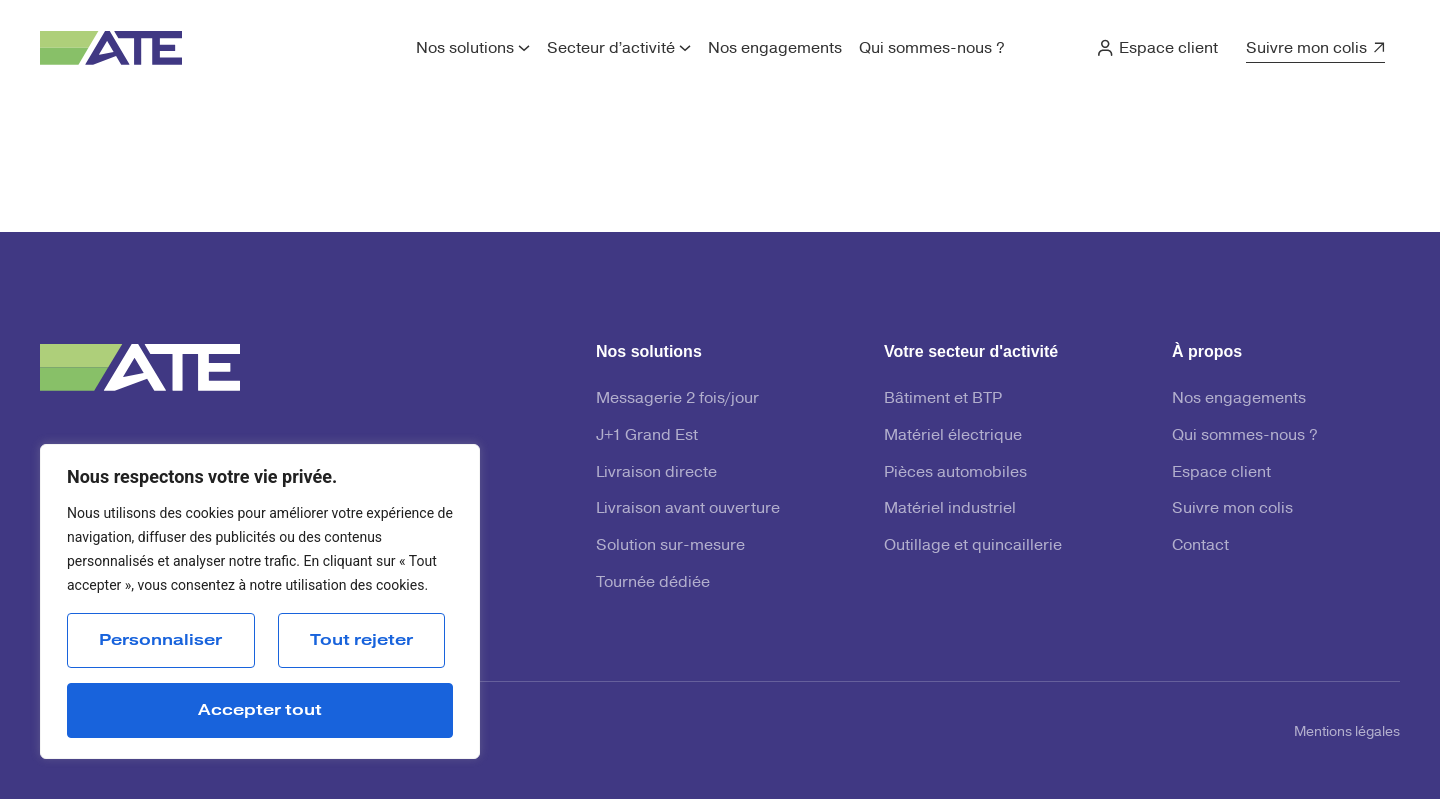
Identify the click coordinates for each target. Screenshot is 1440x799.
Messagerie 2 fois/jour (677, 398)
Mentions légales (1347, 732)
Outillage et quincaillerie (973, 545)
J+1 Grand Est (647, 435)
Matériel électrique (953, 435)
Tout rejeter (361, 640)
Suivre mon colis (1306, 48)
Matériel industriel (950, 508)
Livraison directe (656, 472)
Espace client (1168, 48)
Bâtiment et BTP (943, 398)
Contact (1200, 545)
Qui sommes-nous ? (932, 48)
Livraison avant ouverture (688, 508)
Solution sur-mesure (670, 545)
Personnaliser (160, 640)
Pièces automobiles (955, 472)
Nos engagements (775, 48)
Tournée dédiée (653, 582)
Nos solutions (465, 48)
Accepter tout (260, 710)
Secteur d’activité (611, 48)
